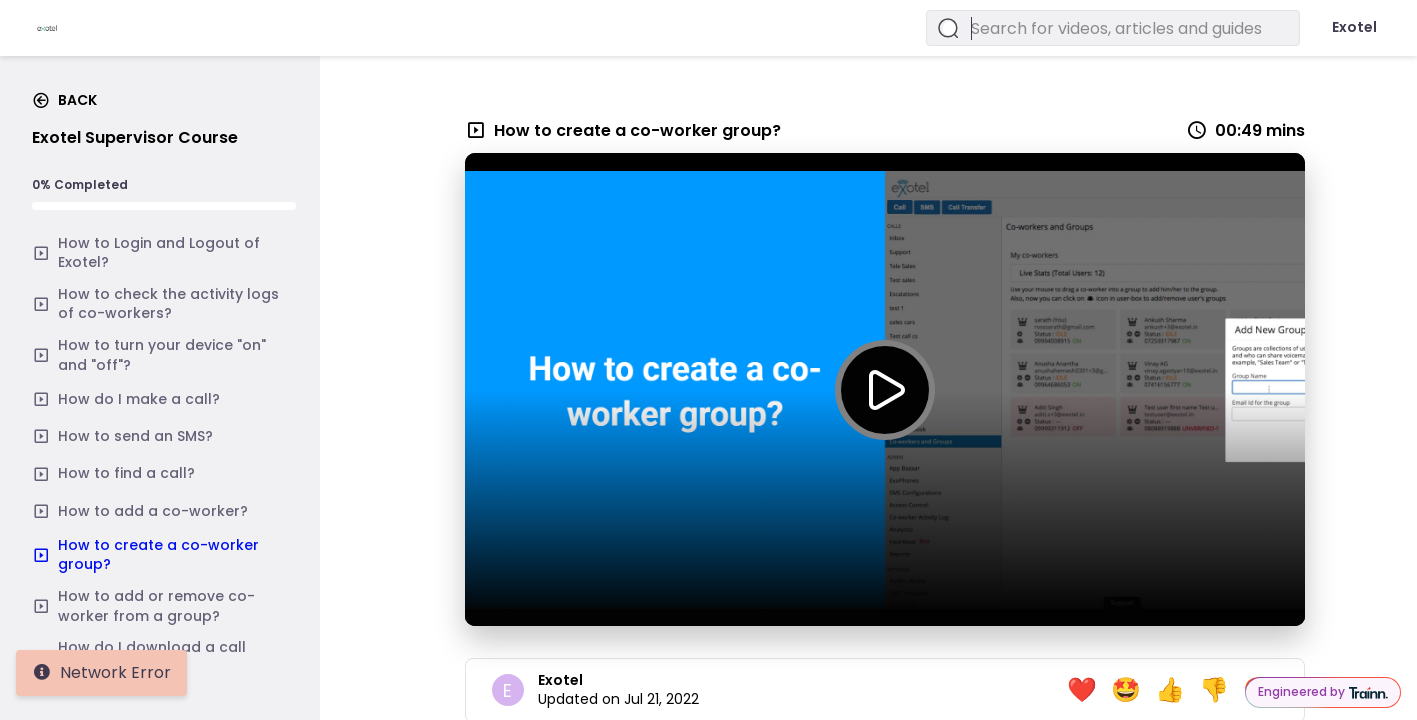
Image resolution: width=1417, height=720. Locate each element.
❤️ (1082, 690)
